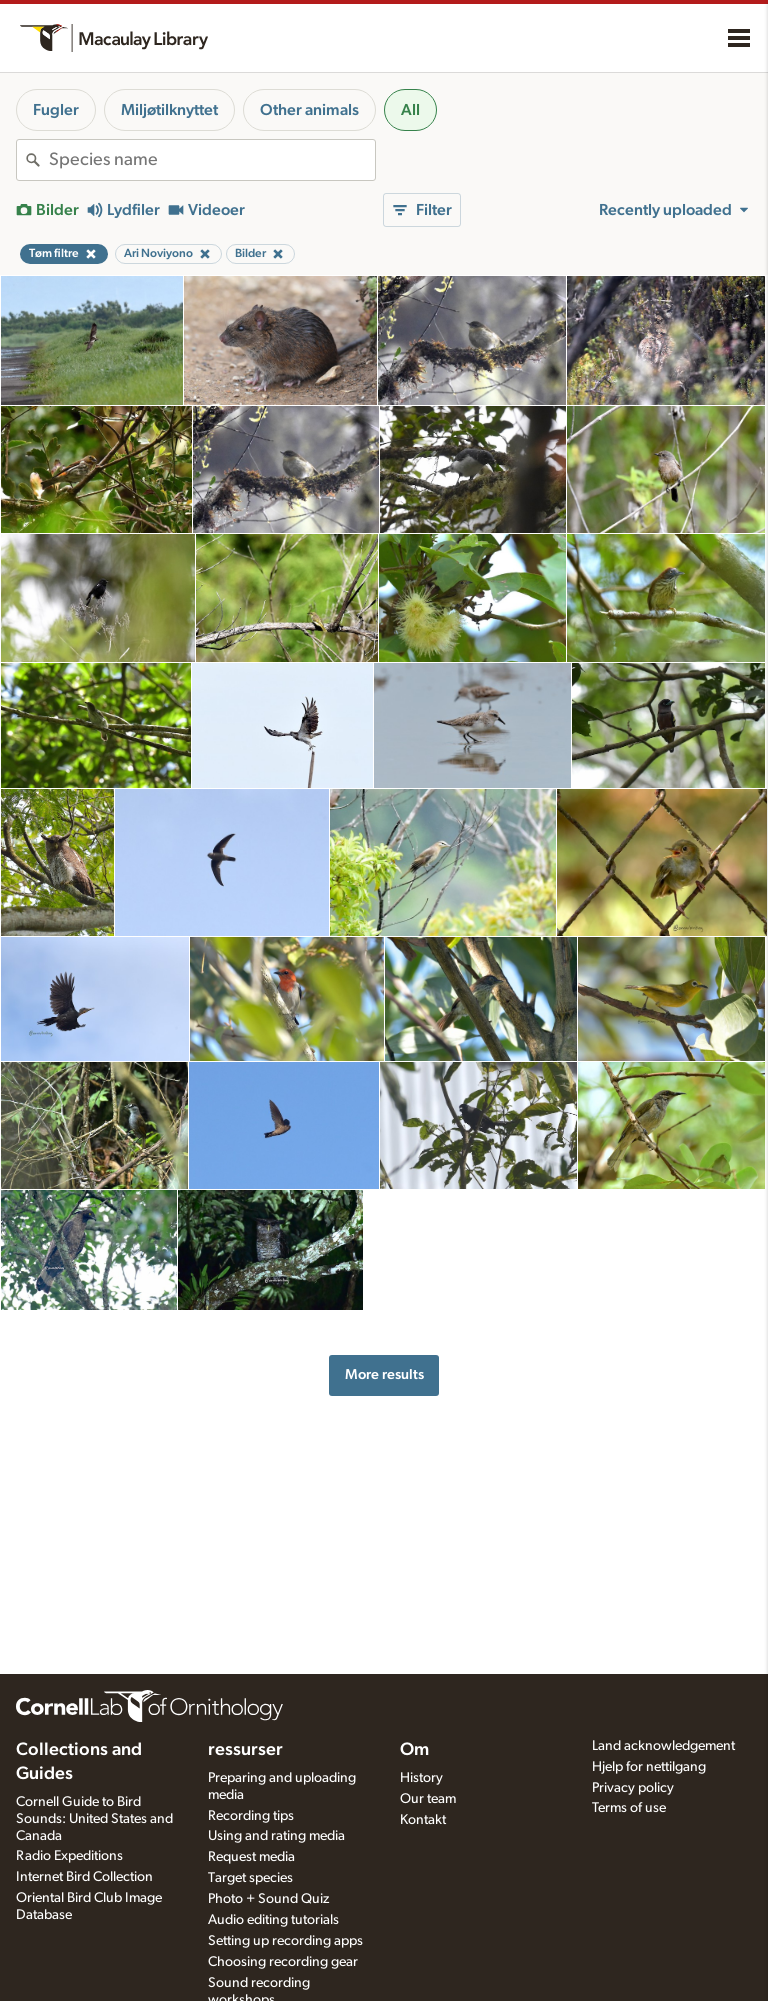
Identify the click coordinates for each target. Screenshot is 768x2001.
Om (414, 1750)
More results (384, 1374)
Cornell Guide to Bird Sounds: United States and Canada (94, 1819)
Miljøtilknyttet (169, 110)
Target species (250, 1878)
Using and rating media (276, 1836)
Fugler (56, 110)
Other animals (309, 110)
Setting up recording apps (285, 1941)
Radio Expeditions (69, 1856)
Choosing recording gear (283, 1962)
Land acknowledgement (663, 1746)
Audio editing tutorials (273, 1920)
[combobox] (212, 160)
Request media (251, 1857)
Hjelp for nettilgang (649, 1767)
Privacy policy (633, 1788)
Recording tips (251, 1816)
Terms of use (629, 1808)
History (421, 1778)
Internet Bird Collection (84, 1877)
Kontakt (423, 1820)
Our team (428, 1799)
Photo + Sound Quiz (268, 1899)
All (410, 110)
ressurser (245, 1750)
